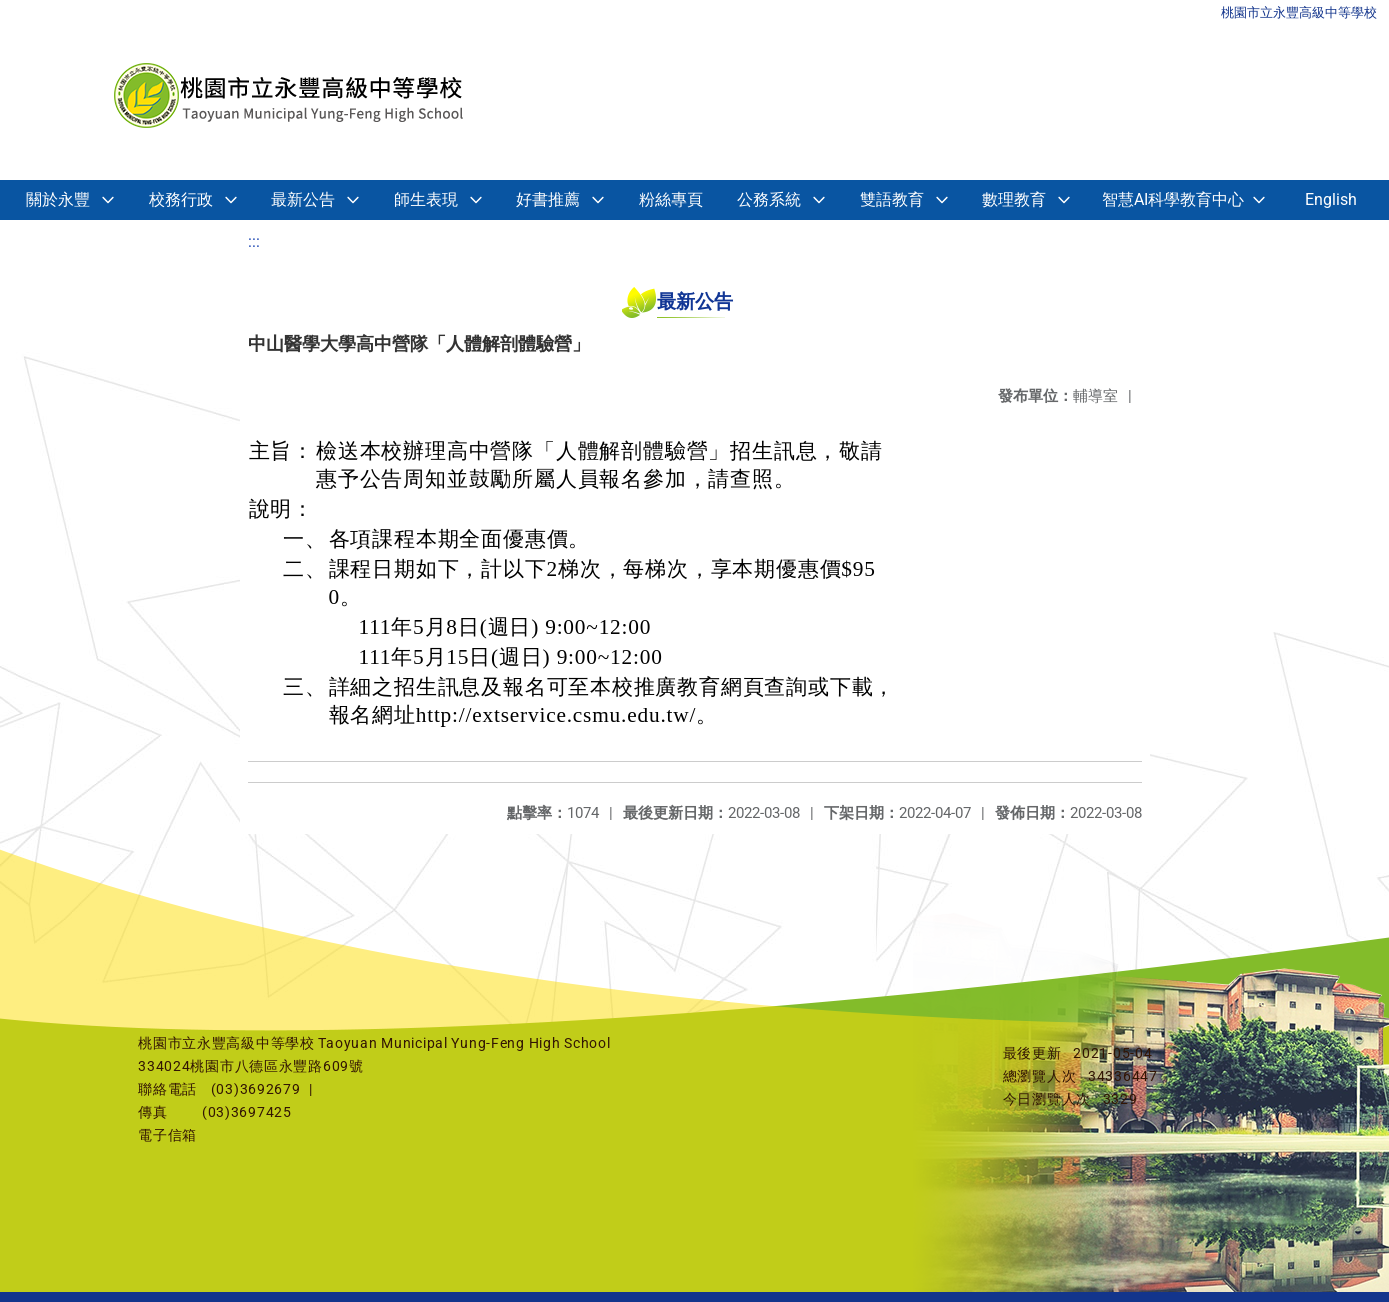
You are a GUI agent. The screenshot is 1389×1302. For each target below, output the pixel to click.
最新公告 (303, 199)
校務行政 (181, 199)
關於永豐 (58, 199)
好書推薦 (548, 199)
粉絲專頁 (671, 199)
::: (254, 241)
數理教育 (1014, 199)
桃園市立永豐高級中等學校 (1299, 12)
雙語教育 (892, 199)
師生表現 (426, 199)
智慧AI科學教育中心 (1173, 199)
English (1331, 199)
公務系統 (769, 199)
